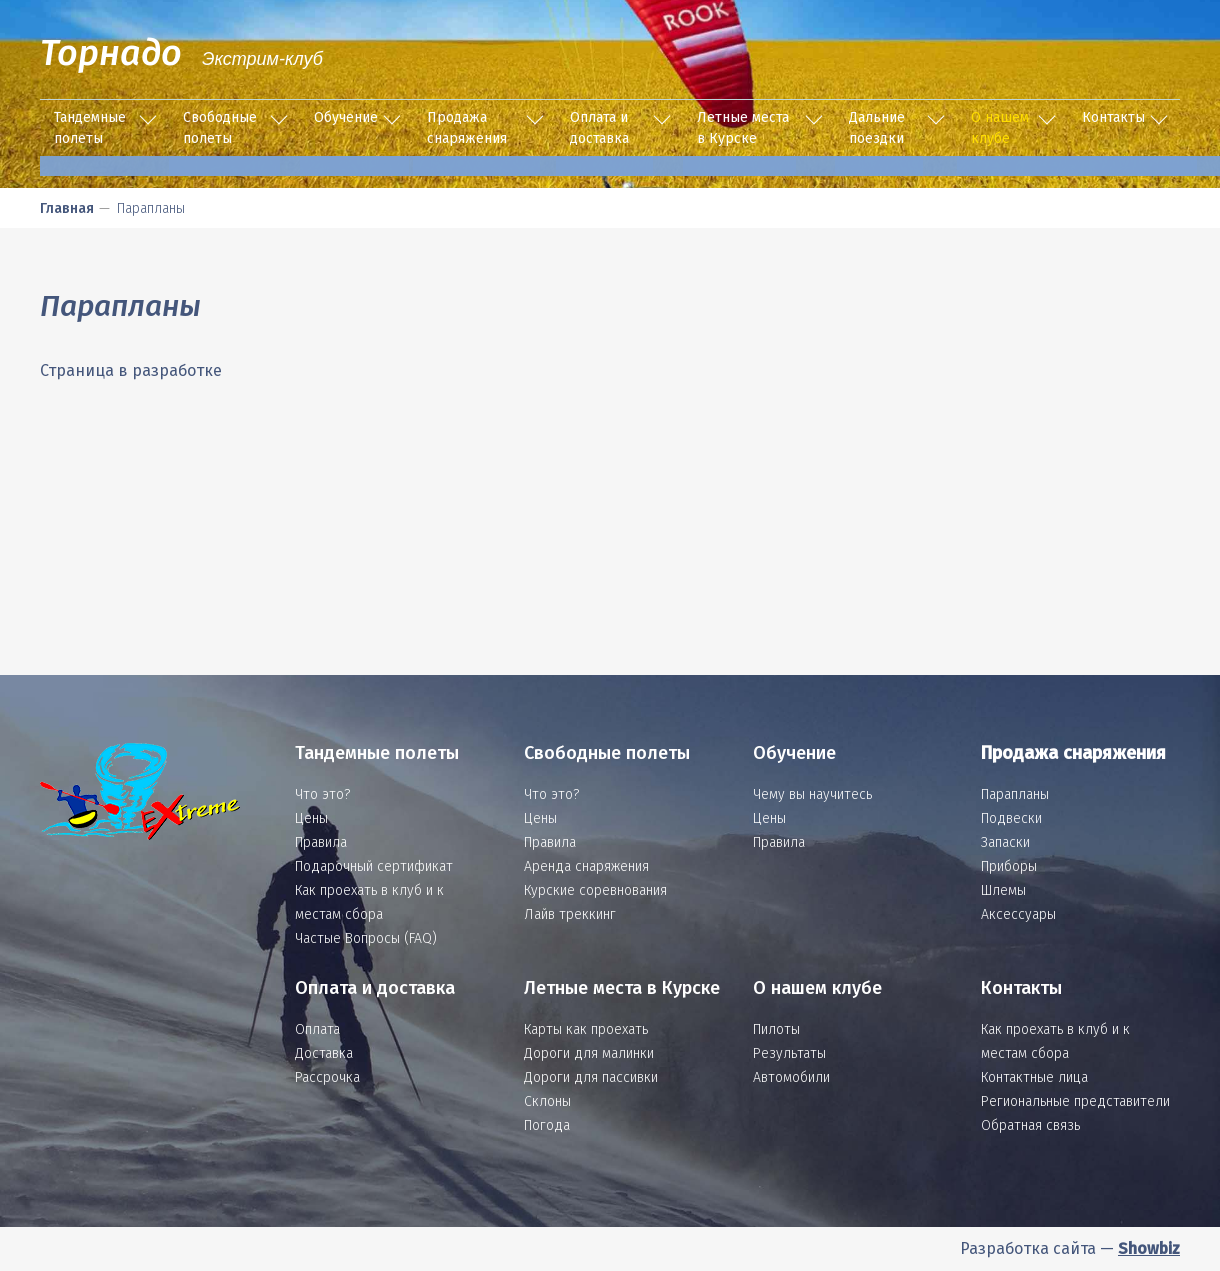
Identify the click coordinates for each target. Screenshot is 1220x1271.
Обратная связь (1030, 1125)
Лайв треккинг (570, 914)
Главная (67, 208)
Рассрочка (327, 1077)
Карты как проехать (586, 1029)
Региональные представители (1075, 1101)
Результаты (789, 1053)
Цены (311, 818)
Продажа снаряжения (467, 128)
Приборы (1009, 866)
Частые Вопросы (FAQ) (366, 938)
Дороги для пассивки (591, 1077)
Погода (547, 1125)
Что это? (322, 794)
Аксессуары (1018, 914)
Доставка (324, 1053)
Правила (321, 842)
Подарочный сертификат (374, 866)
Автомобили (791, 1077)
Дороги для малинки (589, 1053)
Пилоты (776, 1029)
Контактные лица (1034, 1077)
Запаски (1005, 842)
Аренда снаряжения (586, 866)
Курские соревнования (595, 890)
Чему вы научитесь (812, 794)
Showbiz (1149, 1248)
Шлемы (1003, 890)
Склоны (547, 1101)
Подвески (1011, 818)
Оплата (317, 1029)
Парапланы (1015, 794)
